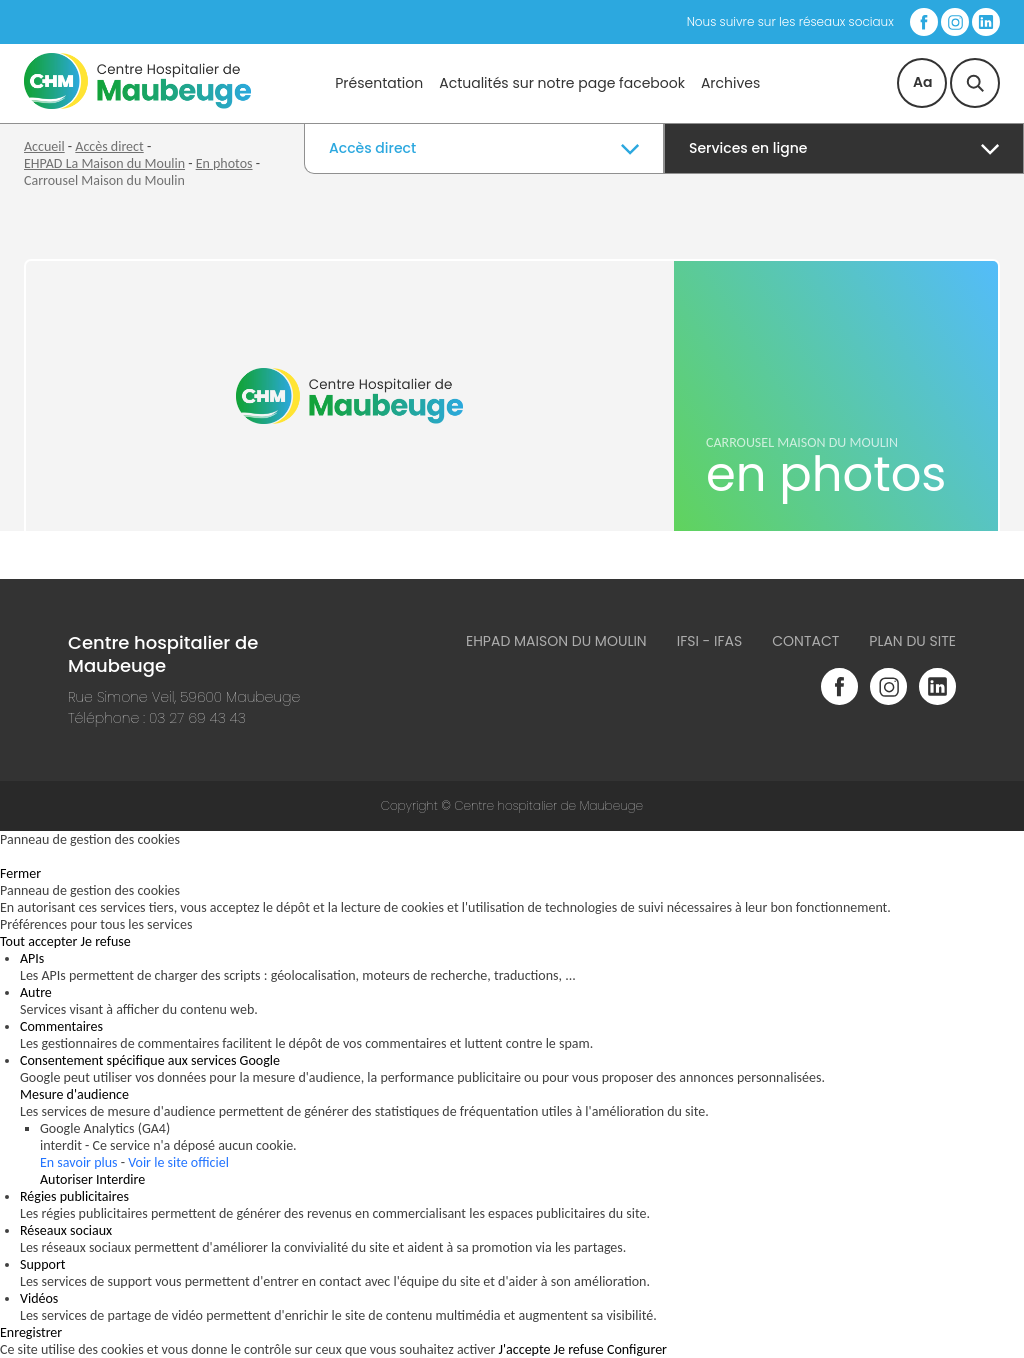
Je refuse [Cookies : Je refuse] (106, 941)
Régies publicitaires (74, 1196)
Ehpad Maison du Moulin (556, 641)
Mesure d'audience (74, 1094)
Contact (805, 641)
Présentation (379, 83)
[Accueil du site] (137, 104)
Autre (36, 992)
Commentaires (61, 1026)
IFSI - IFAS (710, 641)
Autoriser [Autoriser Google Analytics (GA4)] (66, 1179)
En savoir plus (79, 1162)
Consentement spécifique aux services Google (150, 1060)
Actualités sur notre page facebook (562, 83)
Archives (730, 83)
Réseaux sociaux (66, 1230)
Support (42, 1264)
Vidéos (39, 1298)
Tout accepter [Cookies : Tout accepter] (38, 941)
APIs (32, 958)
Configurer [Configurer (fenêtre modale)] (637, 1349)
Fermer (20, 873)
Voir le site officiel (178, 1162)
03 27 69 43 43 (197, 718)
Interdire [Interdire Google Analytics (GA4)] (120, 1179)
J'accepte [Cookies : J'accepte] (525, 1349)
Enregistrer (31, 1332)
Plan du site (912, 641)
